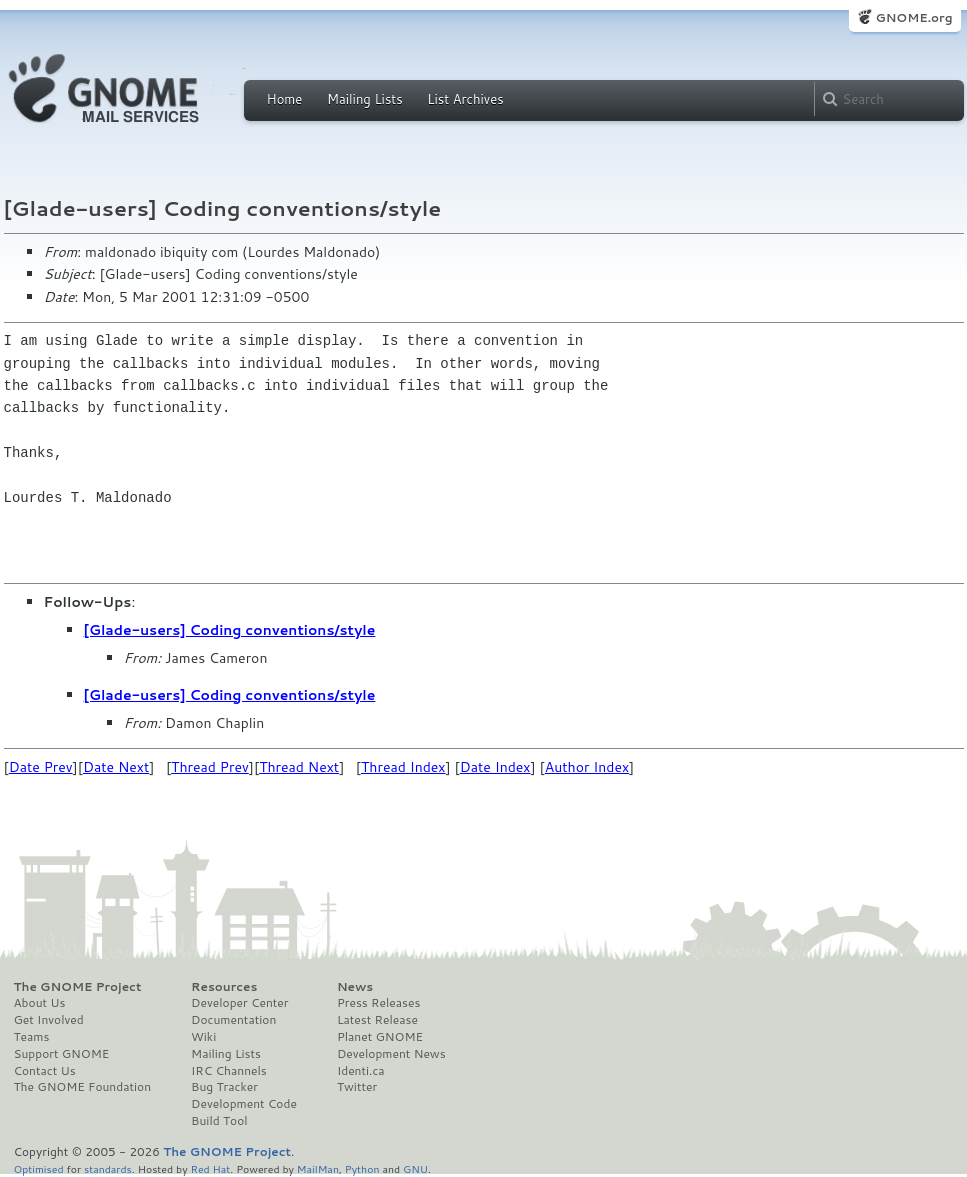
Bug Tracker (224, 1087)
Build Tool (219, 1121)
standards (108, 1168)
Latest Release (377, 1020)
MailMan (318, 1168)
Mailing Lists (365, 99)
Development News (391, 1054)
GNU (415, 1168)
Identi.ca (361, 1071)
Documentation (233, 1020)
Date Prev (41, 767)
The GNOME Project (78, 987)
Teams (32, 1037)
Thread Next (299, 767)
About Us (40, 1003)
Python (362, 1168)
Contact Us (45, 1071)
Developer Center (239, 1003)
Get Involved (49, 1020)
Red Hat (210, 1168)
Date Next (116, 767)
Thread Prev (210, 767)
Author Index (587, 767)
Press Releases (378, 1003)
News (355, 987)
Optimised (39, 1168)
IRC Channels (229, 1071)
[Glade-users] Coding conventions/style (230, 630)
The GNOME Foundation (83, 1087)
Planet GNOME (380, 1037)
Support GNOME (62, 1054)
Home (285, 99)
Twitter (357, 1087)
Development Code (244, 1104)
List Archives (465, 99)
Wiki (203, 1037)
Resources (224, 987)
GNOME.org (913, 17)
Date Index (495, 767)
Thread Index (403, 767)
